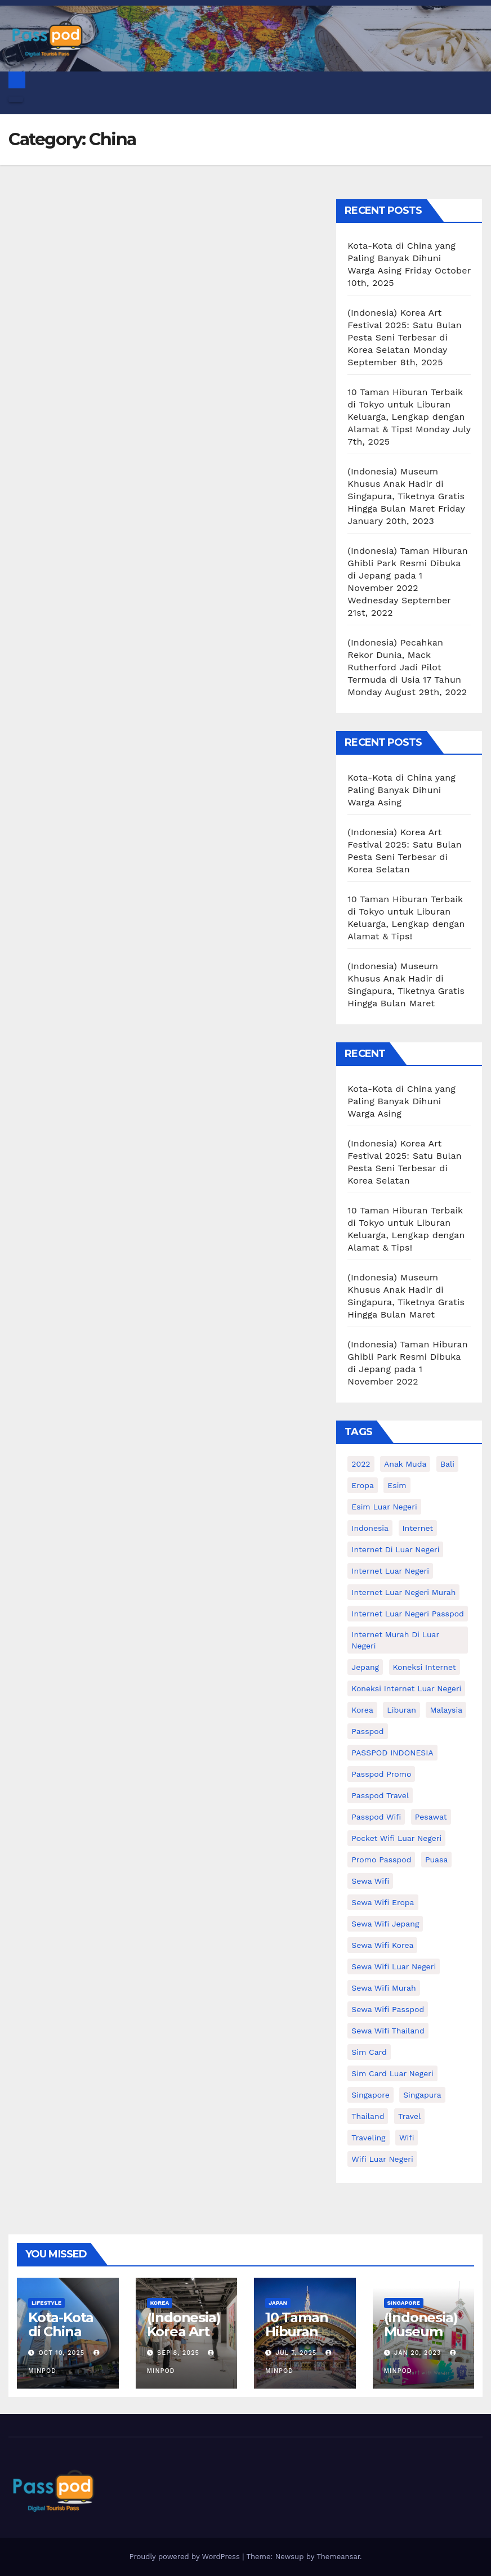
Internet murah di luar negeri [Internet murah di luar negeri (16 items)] (395, 1640)
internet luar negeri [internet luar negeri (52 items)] (390, 1570)
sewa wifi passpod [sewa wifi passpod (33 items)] (387, 2009)
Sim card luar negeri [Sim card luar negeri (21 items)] (392, 2073)
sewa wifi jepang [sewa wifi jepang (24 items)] (385, 1923)
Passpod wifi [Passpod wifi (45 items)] (376, 1816)
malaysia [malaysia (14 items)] (446, 1709)
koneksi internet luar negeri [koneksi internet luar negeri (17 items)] (406, 1688)
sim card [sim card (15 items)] (369, 2052)
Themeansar (338, 2556)
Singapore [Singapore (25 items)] (370, 2094)
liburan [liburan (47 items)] (401, 1709)
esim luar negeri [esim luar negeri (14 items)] (384, 1506)
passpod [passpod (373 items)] (367, 1731)
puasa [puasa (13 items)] (436, 1859)
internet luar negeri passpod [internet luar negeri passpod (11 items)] (407, 1613)
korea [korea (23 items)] (362, 1709)
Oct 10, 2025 (62, 2353)
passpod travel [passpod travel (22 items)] (380, 1795)
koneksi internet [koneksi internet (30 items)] (424, 1667)
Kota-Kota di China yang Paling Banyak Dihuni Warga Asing (401, 258)
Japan (278, 2303)
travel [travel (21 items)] (409, 2116)
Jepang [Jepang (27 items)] (365, 1667)
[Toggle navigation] (15, 99)
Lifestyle (46, 2303)
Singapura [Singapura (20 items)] (422, 2094)
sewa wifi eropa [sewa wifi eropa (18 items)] (382, 1902)
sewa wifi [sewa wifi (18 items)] (370, 1880)
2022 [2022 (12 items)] (360, 1463)
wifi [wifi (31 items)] (406, 2137)
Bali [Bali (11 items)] (447, 1463)
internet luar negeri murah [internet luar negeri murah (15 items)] (403, 1592)
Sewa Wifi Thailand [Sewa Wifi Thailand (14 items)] (387, 2030)
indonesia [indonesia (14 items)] (370, 1528)
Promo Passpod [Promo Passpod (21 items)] (381, 1859)
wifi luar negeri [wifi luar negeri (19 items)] (382, 2158)
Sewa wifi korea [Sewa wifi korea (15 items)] (382, 1945)
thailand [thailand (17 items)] (367, 2116)
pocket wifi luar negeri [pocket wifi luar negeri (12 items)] (396, 1838)
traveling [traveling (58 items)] (368, 2137)
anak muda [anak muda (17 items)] (405, 1463)
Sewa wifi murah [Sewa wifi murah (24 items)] (383, 1987)
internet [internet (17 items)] (418, 1528)
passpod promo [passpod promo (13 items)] (381, 1773)
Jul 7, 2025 (296, 2353)
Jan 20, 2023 (417, 2353)
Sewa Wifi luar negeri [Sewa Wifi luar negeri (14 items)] (393, 1966)
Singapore (403, 2303)
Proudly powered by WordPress (185, 2556)
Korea (159, 2303)
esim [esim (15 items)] (396, 1485)
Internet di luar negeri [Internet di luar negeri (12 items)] (395, 1549)
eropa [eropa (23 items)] (362, 1485)
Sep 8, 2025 (178, 2353)
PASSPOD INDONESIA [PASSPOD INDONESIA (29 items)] (392, 1752)
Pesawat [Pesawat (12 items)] (431, 1816)
